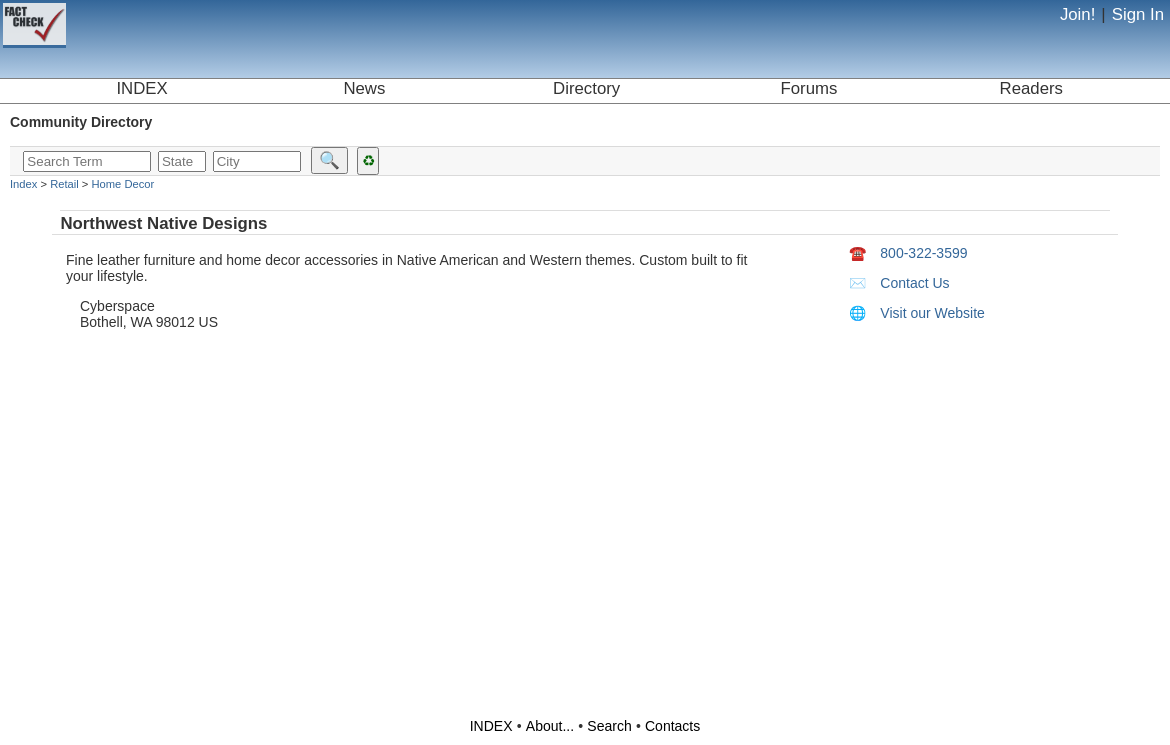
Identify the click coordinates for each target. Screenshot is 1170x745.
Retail (64, 184)
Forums (809, 88)
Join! (1077, 14)
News (364, 88)
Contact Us (899, 283)
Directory (586, 88)
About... (550, 726)
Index (23, 184)
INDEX (141, 88)
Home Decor (122, 184)
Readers (1031, 88)
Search (609, 726)
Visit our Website (917, 313)
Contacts (672, 726)
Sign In (1138, 14)
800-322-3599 (908, 253)
